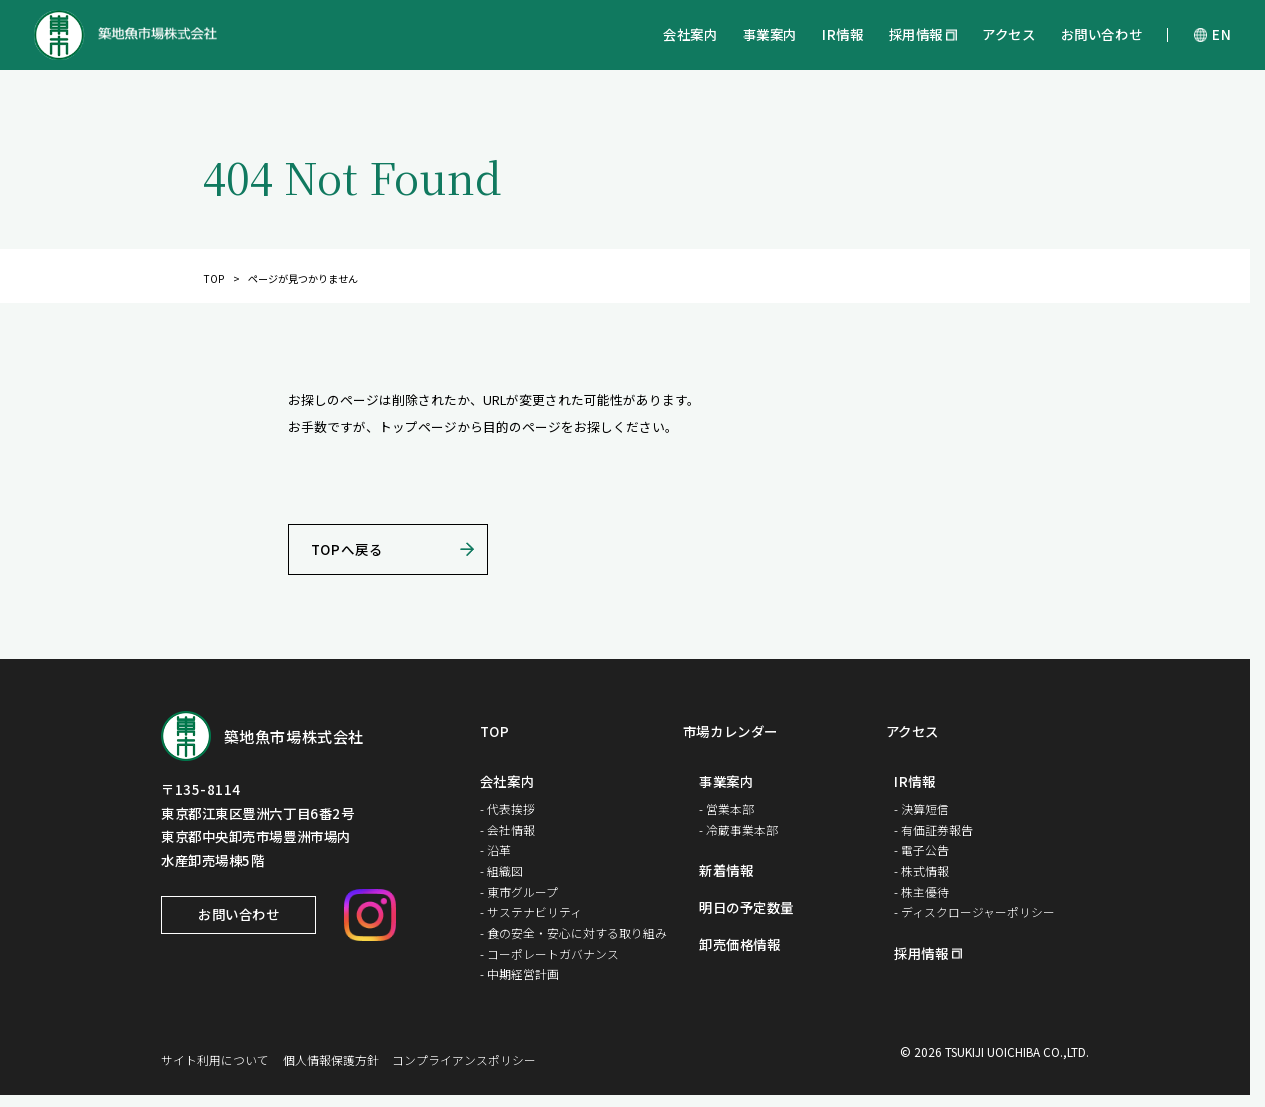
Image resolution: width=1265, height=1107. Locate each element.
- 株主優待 (921, 891)
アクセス (1008, 34)
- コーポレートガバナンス (549, 953)
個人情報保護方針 (331, 1059)
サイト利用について (215, 1059)
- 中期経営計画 (519, 973)
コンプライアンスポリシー (464, 1059)
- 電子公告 (921, 849)
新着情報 (726, 871)
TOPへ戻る (347, 549)
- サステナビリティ (531, 911)
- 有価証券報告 (933, 829)
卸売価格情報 (739, 945)
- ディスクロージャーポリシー (974, 911)
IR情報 (842, 34)
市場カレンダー (730, 732)
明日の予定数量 (746, 908)
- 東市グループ (519, 891)
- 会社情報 (507, 829)
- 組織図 (501, 870)
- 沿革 (495, 849)
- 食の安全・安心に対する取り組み (573, 932)
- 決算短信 (921, 808)
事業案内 (770, 34)
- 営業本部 (726, 808)
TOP (213, 278)
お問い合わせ (1101, 34)
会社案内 (690, 34)
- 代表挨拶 (507, 808)
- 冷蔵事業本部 (738, 829)
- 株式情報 (921, 870)
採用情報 (916, 34)
